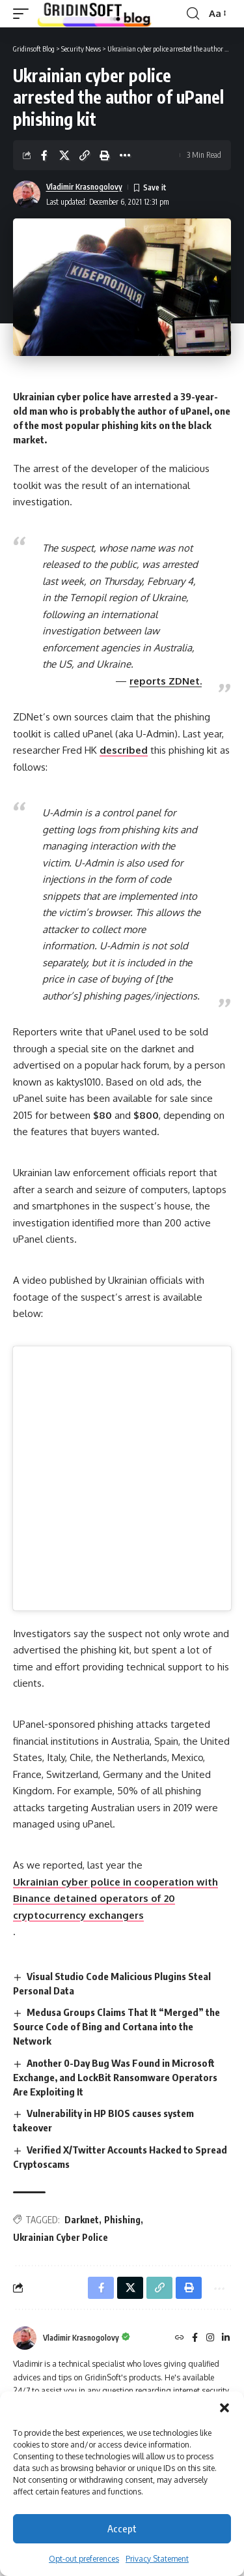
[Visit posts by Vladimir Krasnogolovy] (26, 194)
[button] (224, 2407)
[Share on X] (64, 155)
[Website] (179, 2338)
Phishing (122, 2219)
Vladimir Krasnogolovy (84, 187)
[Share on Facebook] (44, 155)
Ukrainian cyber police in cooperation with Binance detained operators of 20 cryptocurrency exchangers (115, 1898)
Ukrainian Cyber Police (60, 2237)
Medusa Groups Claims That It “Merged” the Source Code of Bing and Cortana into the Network (116, 2026)
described (124, 750)
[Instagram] (210, 2338)
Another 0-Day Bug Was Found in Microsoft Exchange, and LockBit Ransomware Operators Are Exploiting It (115, 2077)
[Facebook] (195, 2338)
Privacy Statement (157, 2559)
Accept (122, 2528)
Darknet (81, 2219)
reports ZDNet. (165, 681)
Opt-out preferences (84, 2559)
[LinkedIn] (226, 2338)
